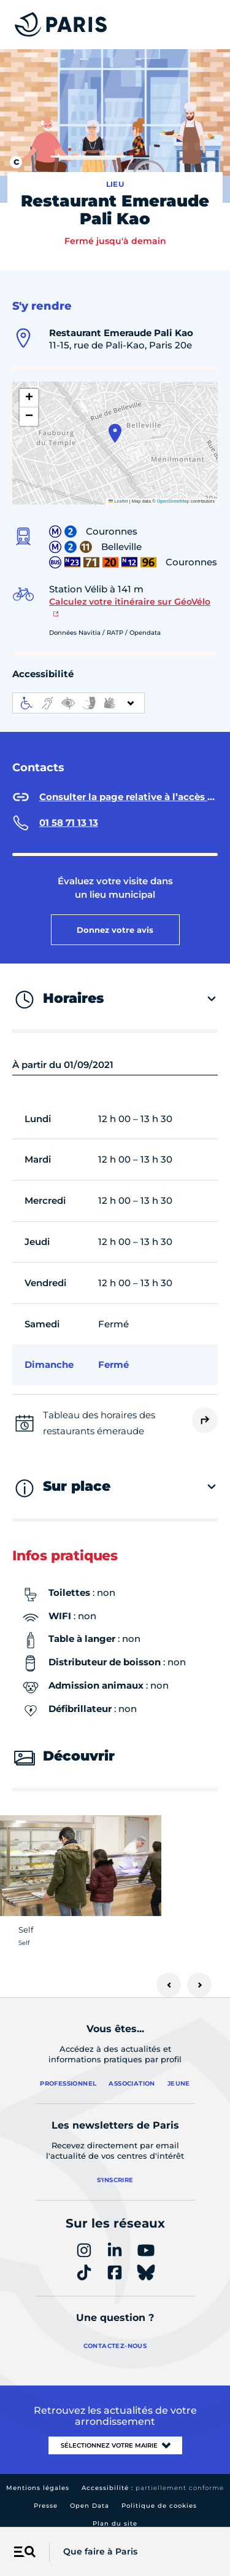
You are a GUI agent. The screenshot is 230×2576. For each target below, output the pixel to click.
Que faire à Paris (100, 2551)
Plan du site (115, 2513)
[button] (115, 423)
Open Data (89, 2495)
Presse (46, 2495)
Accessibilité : (153, 2477)
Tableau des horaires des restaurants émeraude (99, 1413)
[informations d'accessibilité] (78, 692)
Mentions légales (37, 2477)
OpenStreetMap (173, 490)
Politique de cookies (159, 2495)
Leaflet (118, 490)
